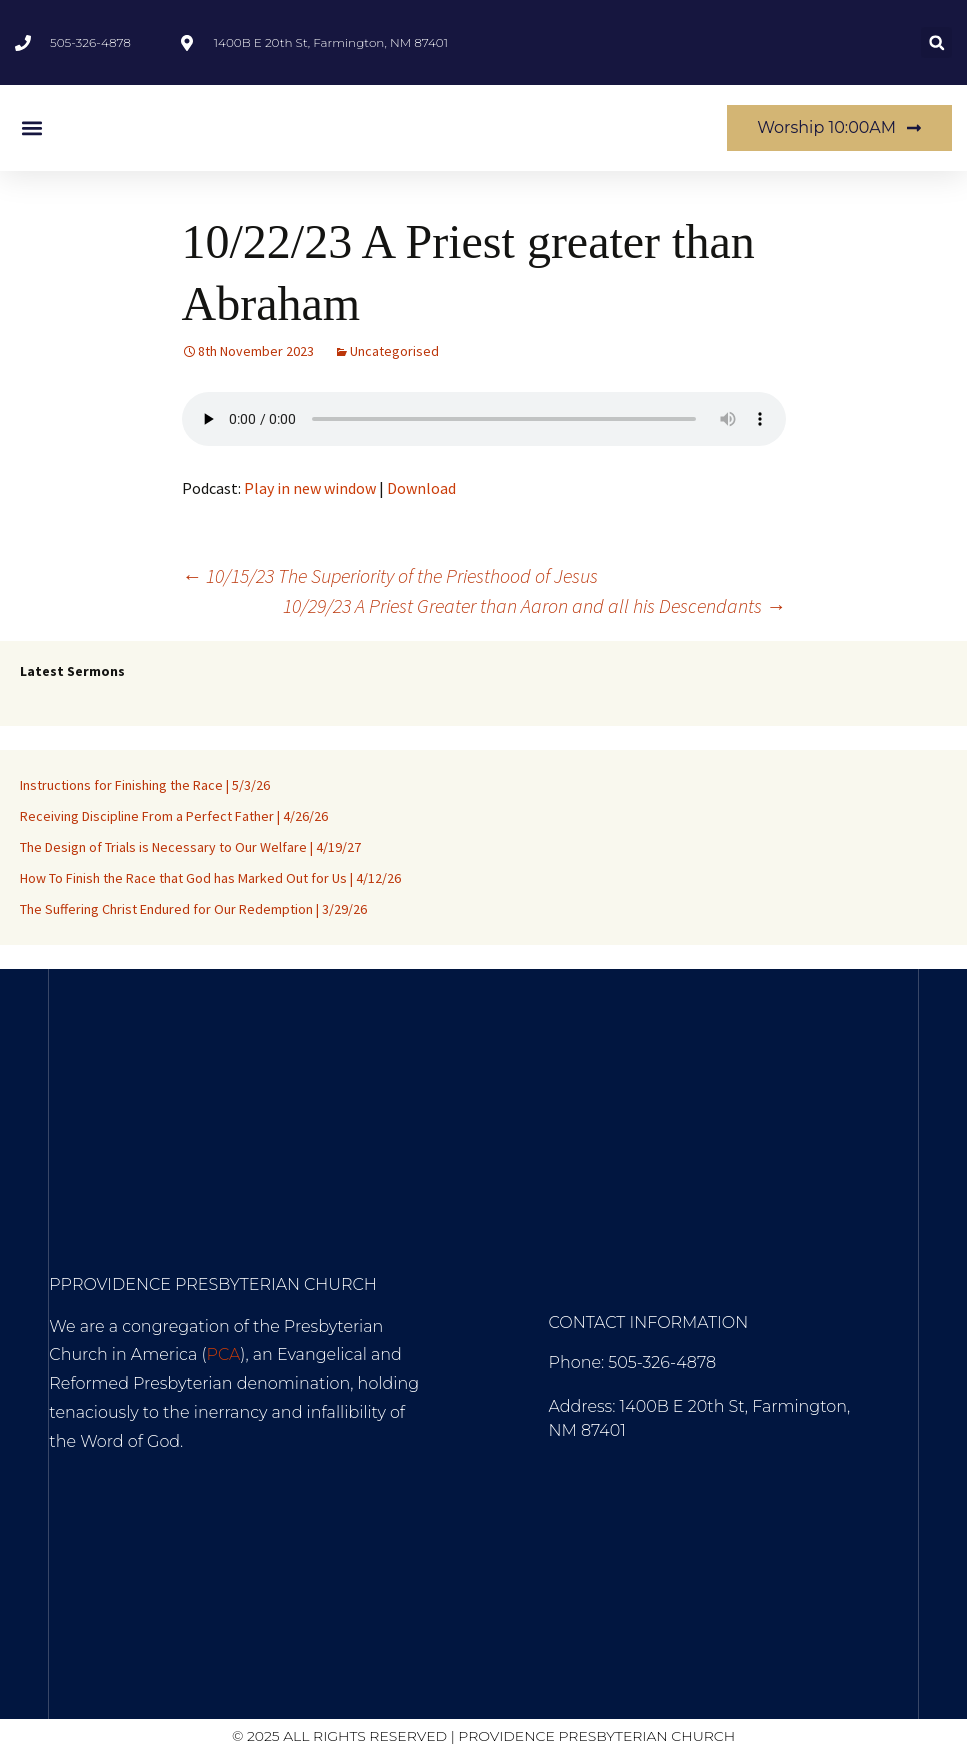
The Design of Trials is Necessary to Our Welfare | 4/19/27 (190, 847)
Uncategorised (394, 351)
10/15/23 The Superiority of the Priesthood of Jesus (390, 575)
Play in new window (310, 488)
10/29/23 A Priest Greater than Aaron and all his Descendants (534, 605)
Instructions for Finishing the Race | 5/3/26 (145, 785)
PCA (224, 1354)
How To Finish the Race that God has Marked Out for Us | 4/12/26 (210, 878)
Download (421, 488)
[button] (936, 42)
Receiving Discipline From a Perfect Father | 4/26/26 (174, 816)
